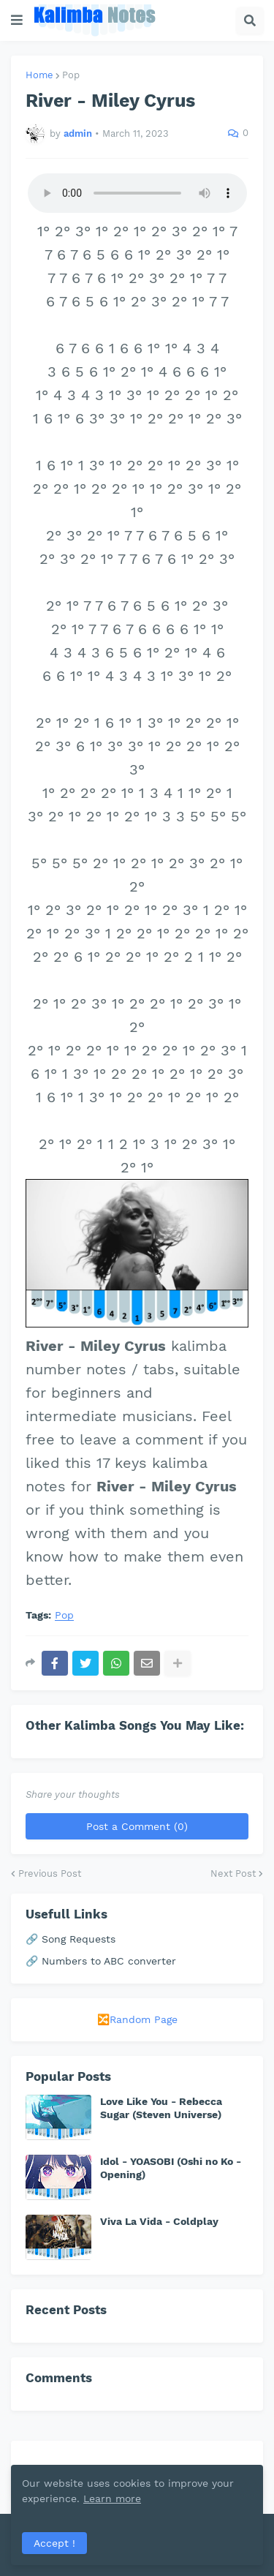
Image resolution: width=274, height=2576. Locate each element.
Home (39, 75)
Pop (71, 75)
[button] (17, 20)
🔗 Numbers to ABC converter (101, 1961)
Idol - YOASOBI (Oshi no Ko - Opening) (170, 2167)
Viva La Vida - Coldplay (159, 2221)
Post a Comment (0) (137, 1826)
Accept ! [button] (54, 2543)
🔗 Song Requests (70, 1939)
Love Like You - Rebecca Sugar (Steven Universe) (161, 2107)
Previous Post (49, 1873)
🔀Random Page (137, 2019)
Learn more (112, 2498)
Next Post (233, 1873)
